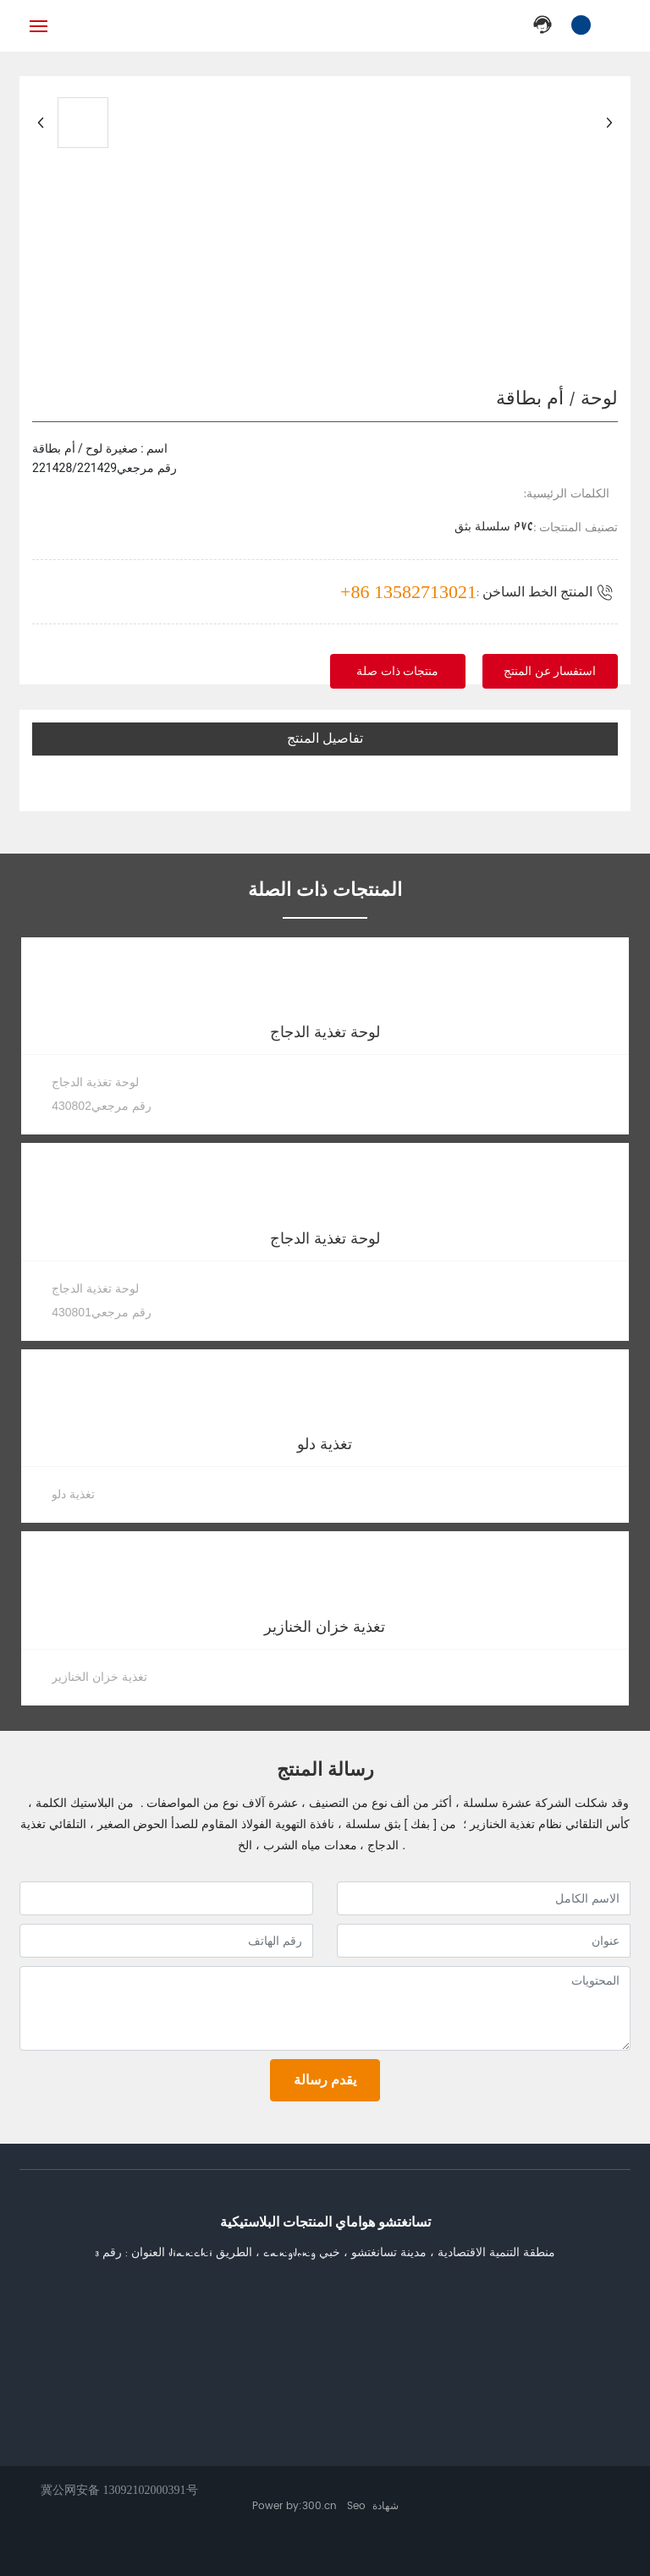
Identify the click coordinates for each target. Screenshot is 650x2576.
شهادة (385, 2506)
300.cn (319, 2506)
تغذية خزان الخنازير (324, 1627)
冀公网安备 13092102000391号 (119, 2490)
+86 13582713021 (408, 591)
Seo (356, 2506)
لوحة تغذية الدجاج (325, 1032)
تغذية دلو (324, 1444)
